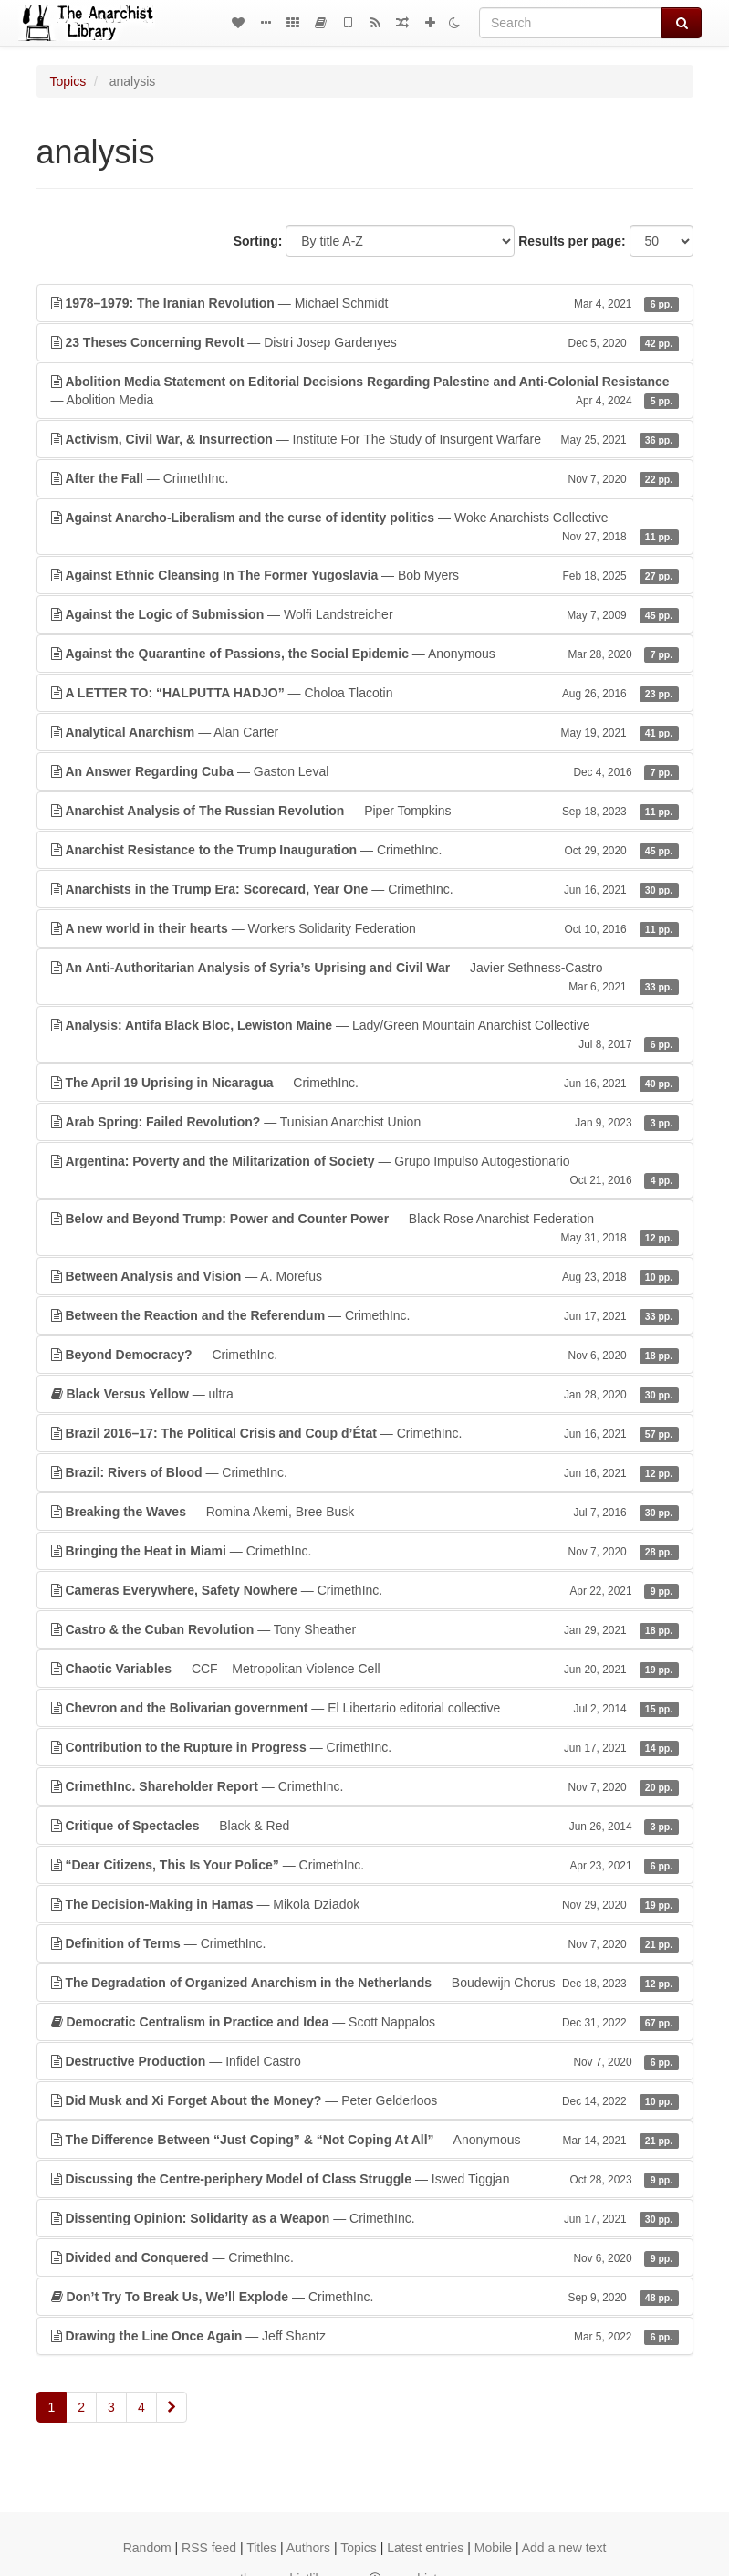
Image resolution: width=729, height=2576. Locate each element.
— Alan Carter (365, 732)
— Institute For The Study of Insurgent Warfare (365, 439)
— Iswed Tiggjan (365, 2179)
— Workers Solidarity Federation (365, 928)
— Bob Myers (365, 575)
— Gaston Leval (365, 771)
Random (147, 2547)
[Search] (570, 22)
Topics (68, 81)
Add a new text (564, 2547)
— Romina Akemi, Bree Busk (365, 1512)
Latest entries (425, 2547)
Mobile (493, 2547)
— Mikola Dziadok (365, 1904)
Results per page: (571, 241)
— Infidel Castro (365, 2061)
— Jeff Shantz (365, 2336)
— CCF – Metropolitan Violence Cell (365, 1669)
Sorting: (258, 241)
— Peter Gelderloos (365, 2100)
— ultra (365, 1394)
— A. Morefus (365, 1276)
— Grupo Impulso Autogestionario (365, 1171)
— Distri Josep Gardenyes (365, 342)
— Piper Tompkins (365, 810)
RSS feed (209, 2547)
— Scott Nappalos (365, 2022)
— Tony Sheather (365, 1629)
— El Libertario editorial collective (365, 1708)
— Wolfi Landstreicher (365, 614)
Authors (308, 2547)
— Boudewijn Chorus (365, 1983)
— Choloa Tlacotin (365, 693)
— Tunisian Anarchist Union (365, 1122)
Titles (261, 2547)
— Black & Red (365, 1826)
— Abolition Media (365, 391)
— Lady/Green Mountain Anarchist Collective (365, 1035)
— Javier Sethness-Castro (365, 977)
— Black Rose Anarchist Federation (365, 1228)
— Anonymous (365, 653)
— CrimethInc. (365, 478)
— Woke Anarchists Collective (365, 527)
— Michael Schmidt (365, 303)
